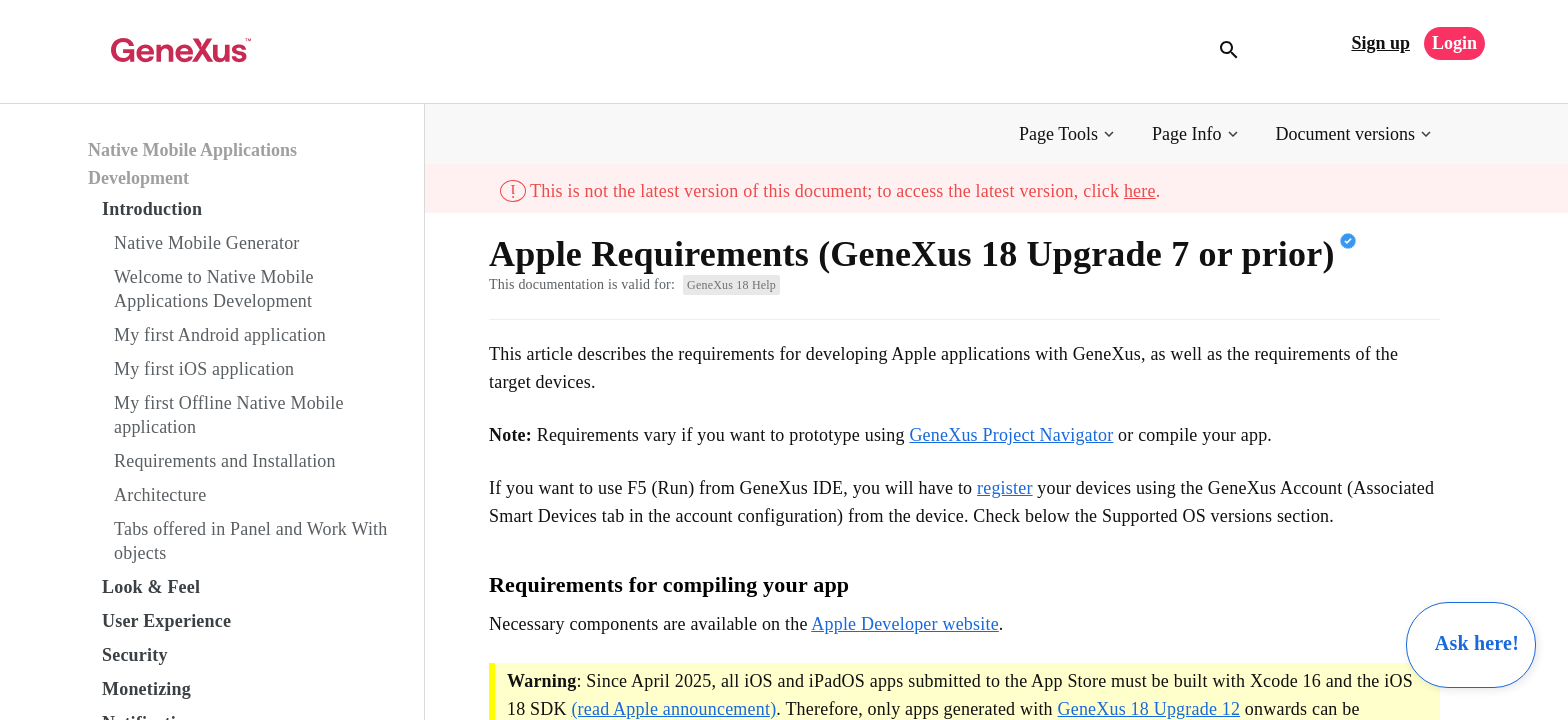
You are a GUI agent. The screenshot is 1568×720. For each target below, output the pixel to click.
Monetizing (146, 689)
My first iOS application (204, 369)
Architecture (160, 495)
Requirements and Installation (225, 461)
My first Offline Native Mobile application (229, 415)
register (1005, 488)
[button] (1068, 134)
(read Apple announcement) (673, 709)
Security (135, 655)
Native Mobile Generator (207, 243)
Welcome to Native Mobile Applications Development (214, 289)
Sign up (1380, 43)
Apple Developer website (905, 624)
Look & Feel (151, 587)
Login (1454, 43)
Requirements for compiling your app (669, 584)
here (1140, 191)
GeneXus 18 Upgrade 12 (1149, 709)
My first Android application (220, 335)
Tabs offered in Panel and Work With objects (251, 541)
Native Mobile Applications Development (192, 164)
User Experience (166, 621)
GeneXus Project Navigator (1011, 435)
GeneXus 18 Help (731, 285)
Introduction (152, 209)
